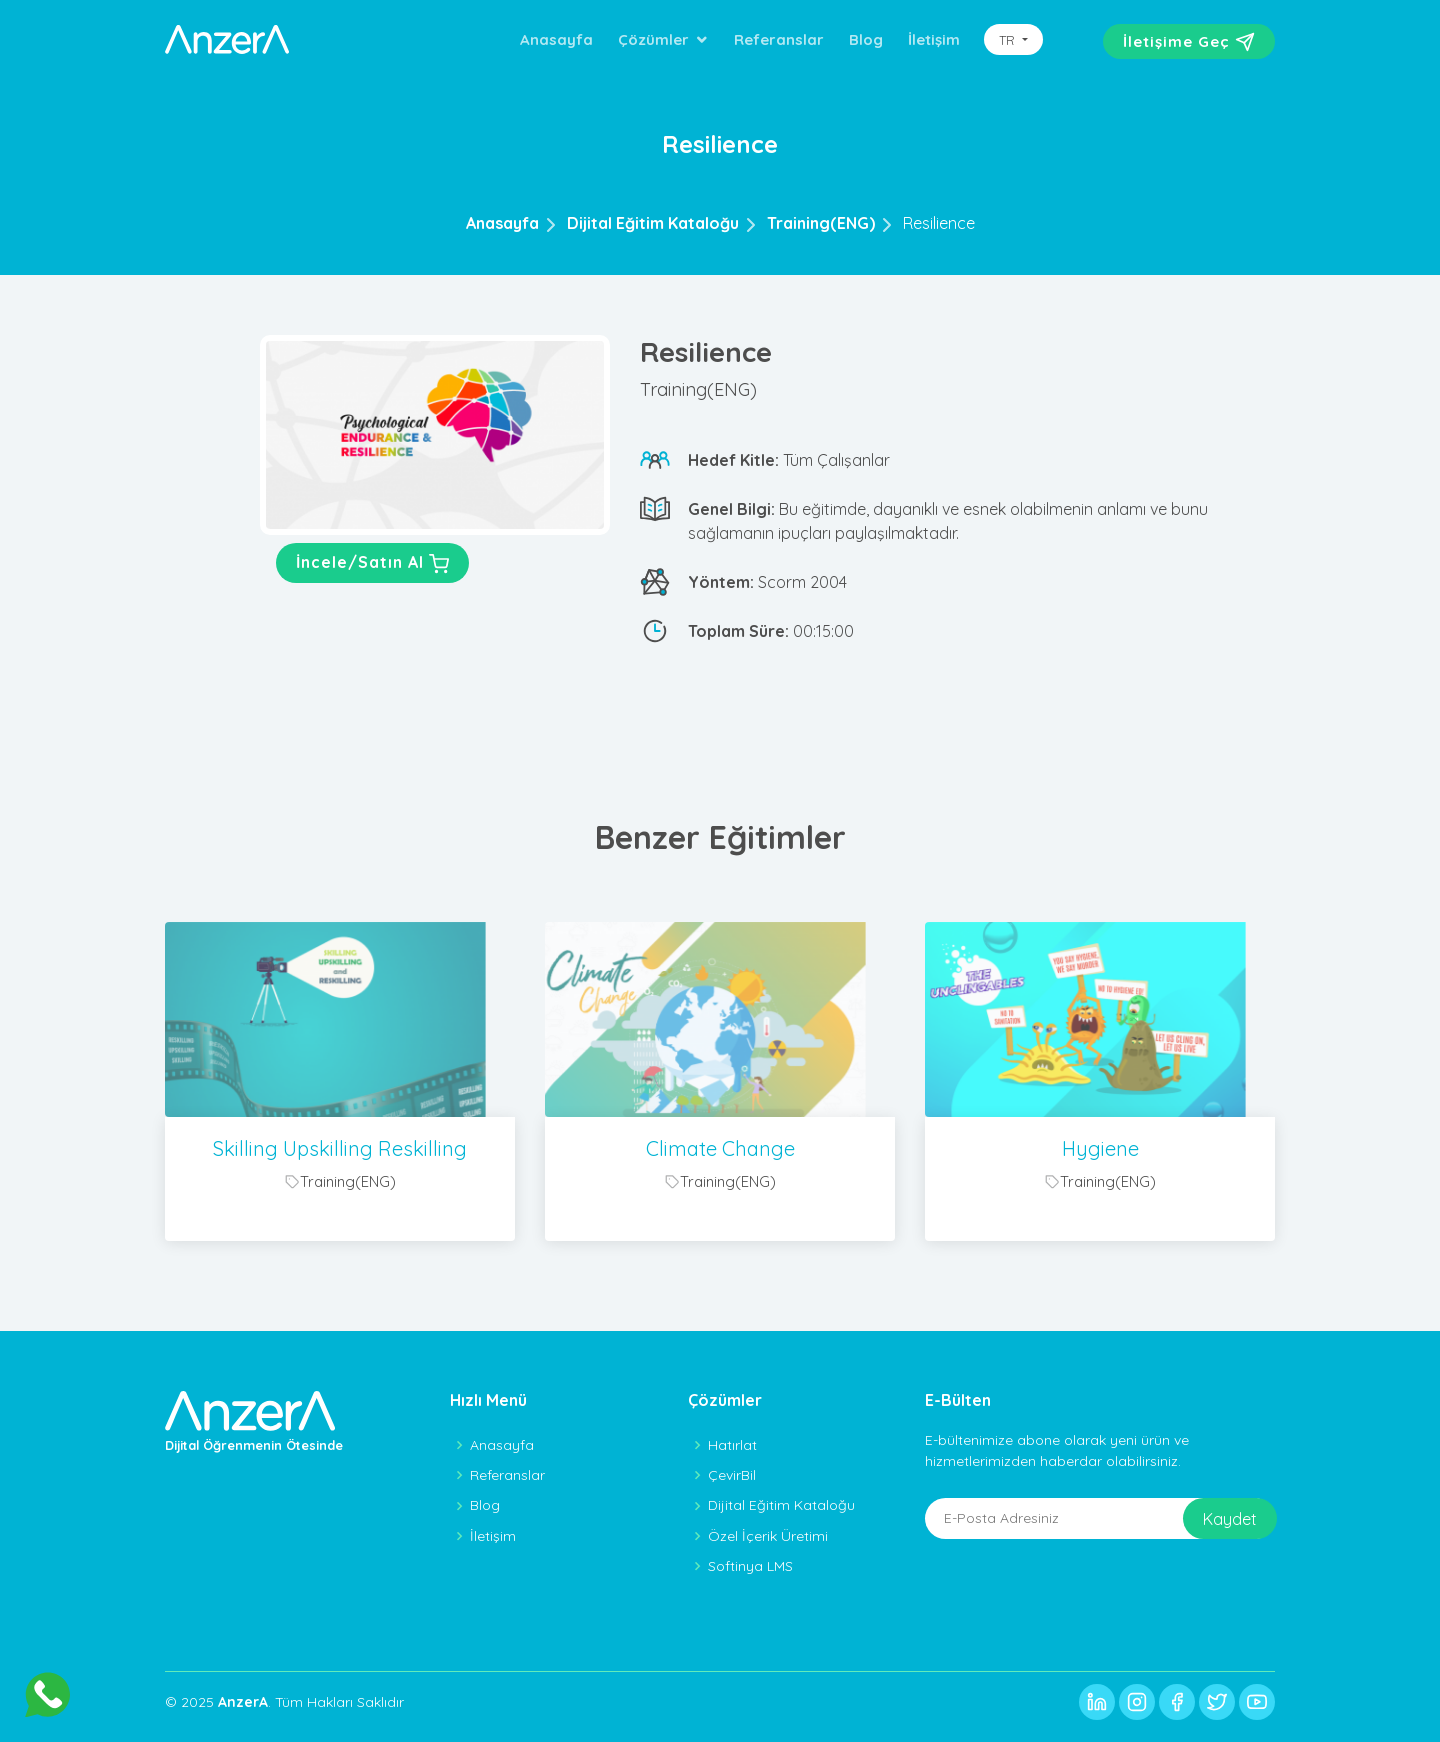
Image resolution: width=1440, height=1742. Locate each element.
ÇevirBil (732, 1475)
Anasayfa (556, 39)
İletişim (934, 39)
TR (1009, 40)
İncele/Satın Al (372, 564)
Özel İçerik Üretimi (768, 1536)
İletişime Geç (1189, 42)
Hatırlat (732, 1445)
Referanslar (779, 39)
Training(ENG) (821, 223)
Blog (866, 39)
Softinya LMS (750, 1566)
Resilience (939, 223)
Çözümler (653, 39)
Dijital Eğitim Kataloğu (653, 223)
